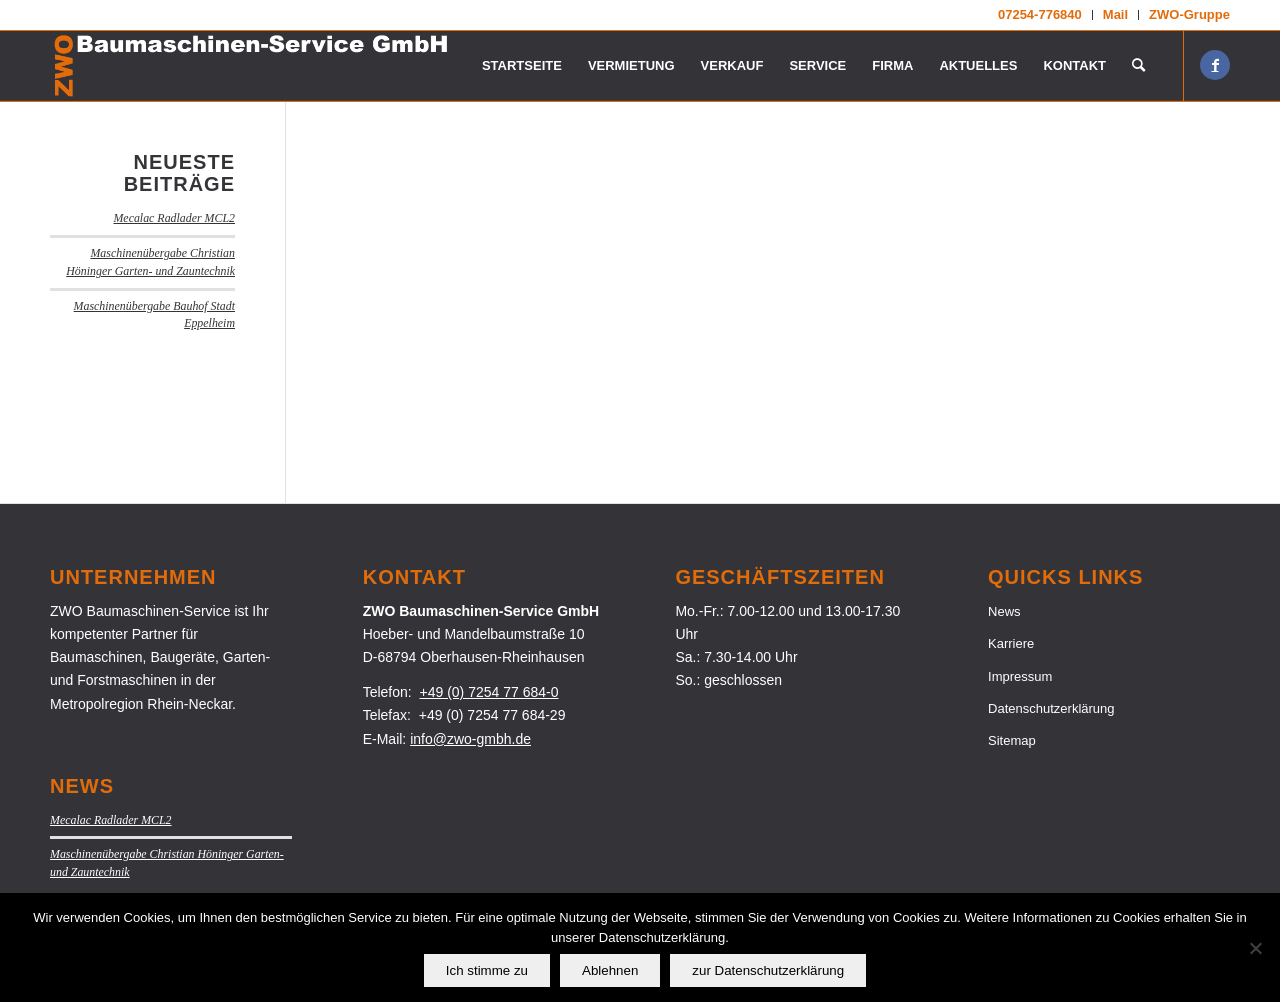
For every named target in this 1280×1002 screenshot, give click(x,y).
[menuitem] (1040, 15)
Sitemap (1012, 740)
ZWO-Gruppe (1189, 14)
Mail (1115, 14)
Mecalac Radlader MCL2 (174, 218)
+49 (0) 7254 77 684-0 (489, 692)
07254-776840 (1040, 14)
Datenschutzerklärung (1051, 708)
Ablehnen (610, 970)
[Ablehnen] (1255, 948)
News (1004, 611)
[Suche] (1138, 66)
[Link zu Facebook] (1215, 65)
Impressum (1020, 676)
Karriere (1011, 643)
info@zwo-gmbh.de (470, 739)
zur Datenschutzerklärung (768, 970)
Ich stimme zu (487, 970)
